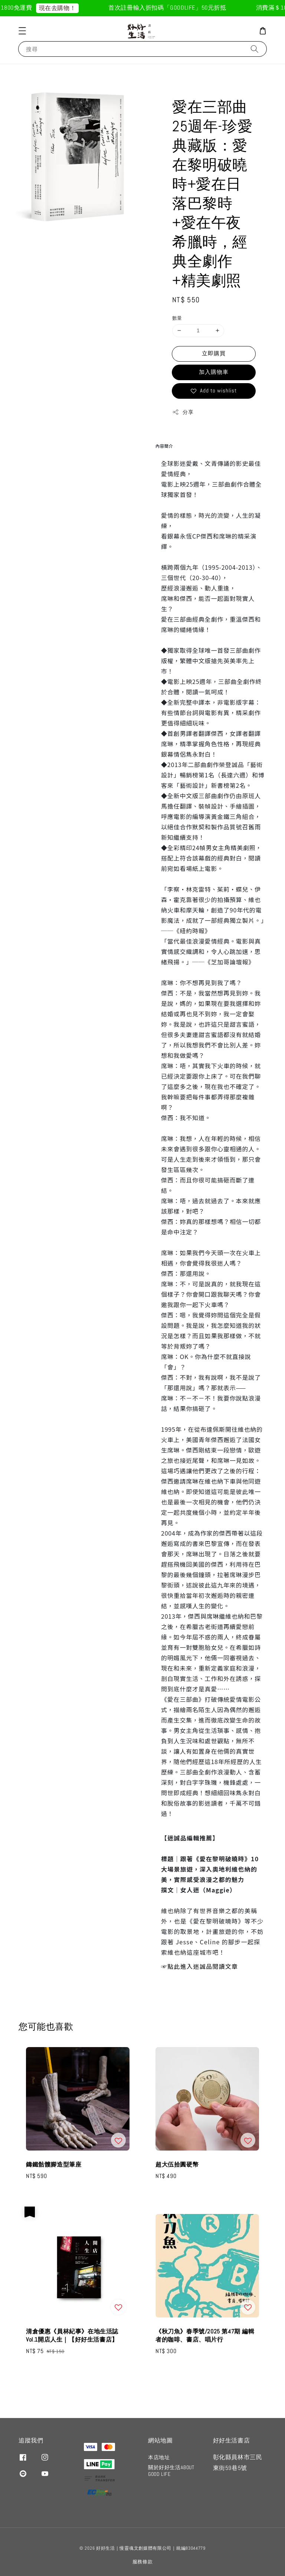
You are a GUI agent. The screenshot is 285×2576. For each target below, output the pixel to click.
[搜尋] (254, 49)
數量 (177, 318)
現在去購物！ (63, 8)
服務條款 (142, 2562)
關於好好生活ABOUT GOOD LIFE (171, 2470)
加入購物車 (214, 371)
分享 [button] (182, 412)
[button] (22, 31)
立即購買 (214, 353)
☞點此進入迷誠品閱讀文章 (199, 1966)
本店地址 (159, 2457)
